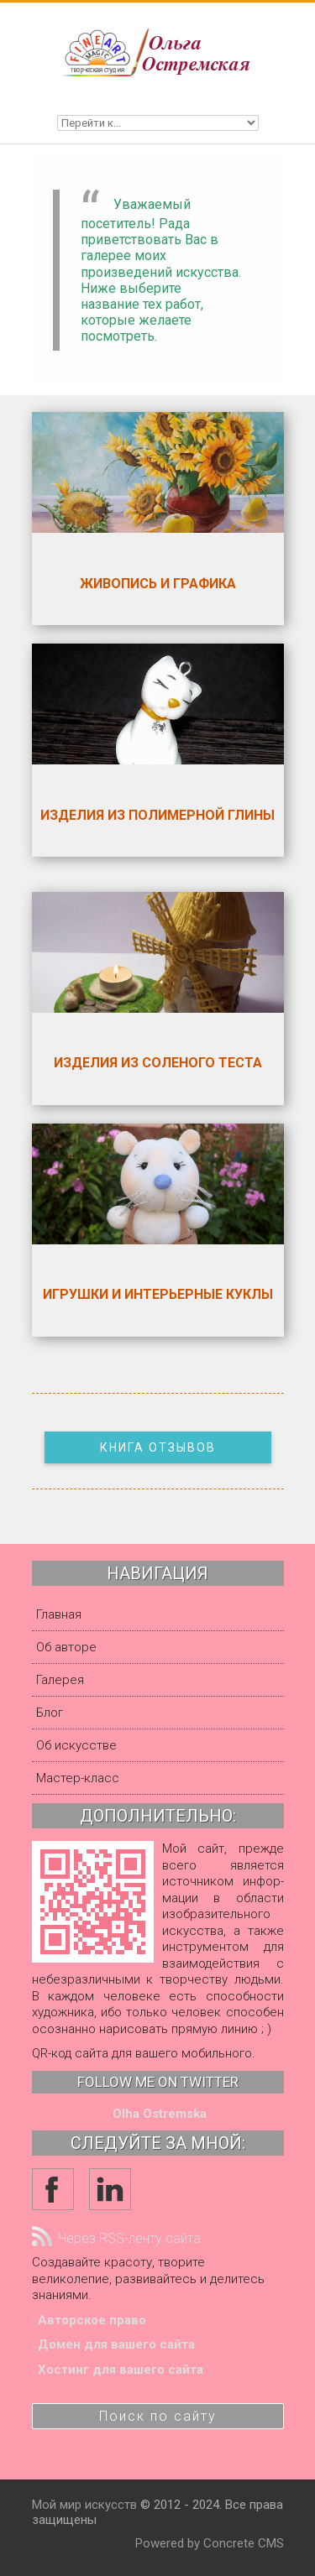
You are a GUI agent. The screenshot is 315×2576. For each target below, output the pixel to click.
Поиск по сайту (158, 2416)
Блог (49, 1712)
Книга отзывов (158, 1447)
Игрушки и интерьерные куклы (158, 1294)
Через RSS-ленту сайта (116, 2238)
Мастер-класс (77, 1778)
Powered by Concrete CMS (209, 2543)
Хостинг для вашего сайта (120, 2369)
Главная (58, 1614)
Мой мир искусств (84, 2504)
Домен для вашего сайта (116, 2344)
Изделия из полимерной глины (157, 815)
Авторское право (92, 2320)
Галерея (60, 1679)
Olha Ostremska (160, 2113)
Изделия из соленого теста (158, 1063)
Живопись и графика (158, 584)
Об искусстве (76, 1745)
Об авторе (66, 1647)
